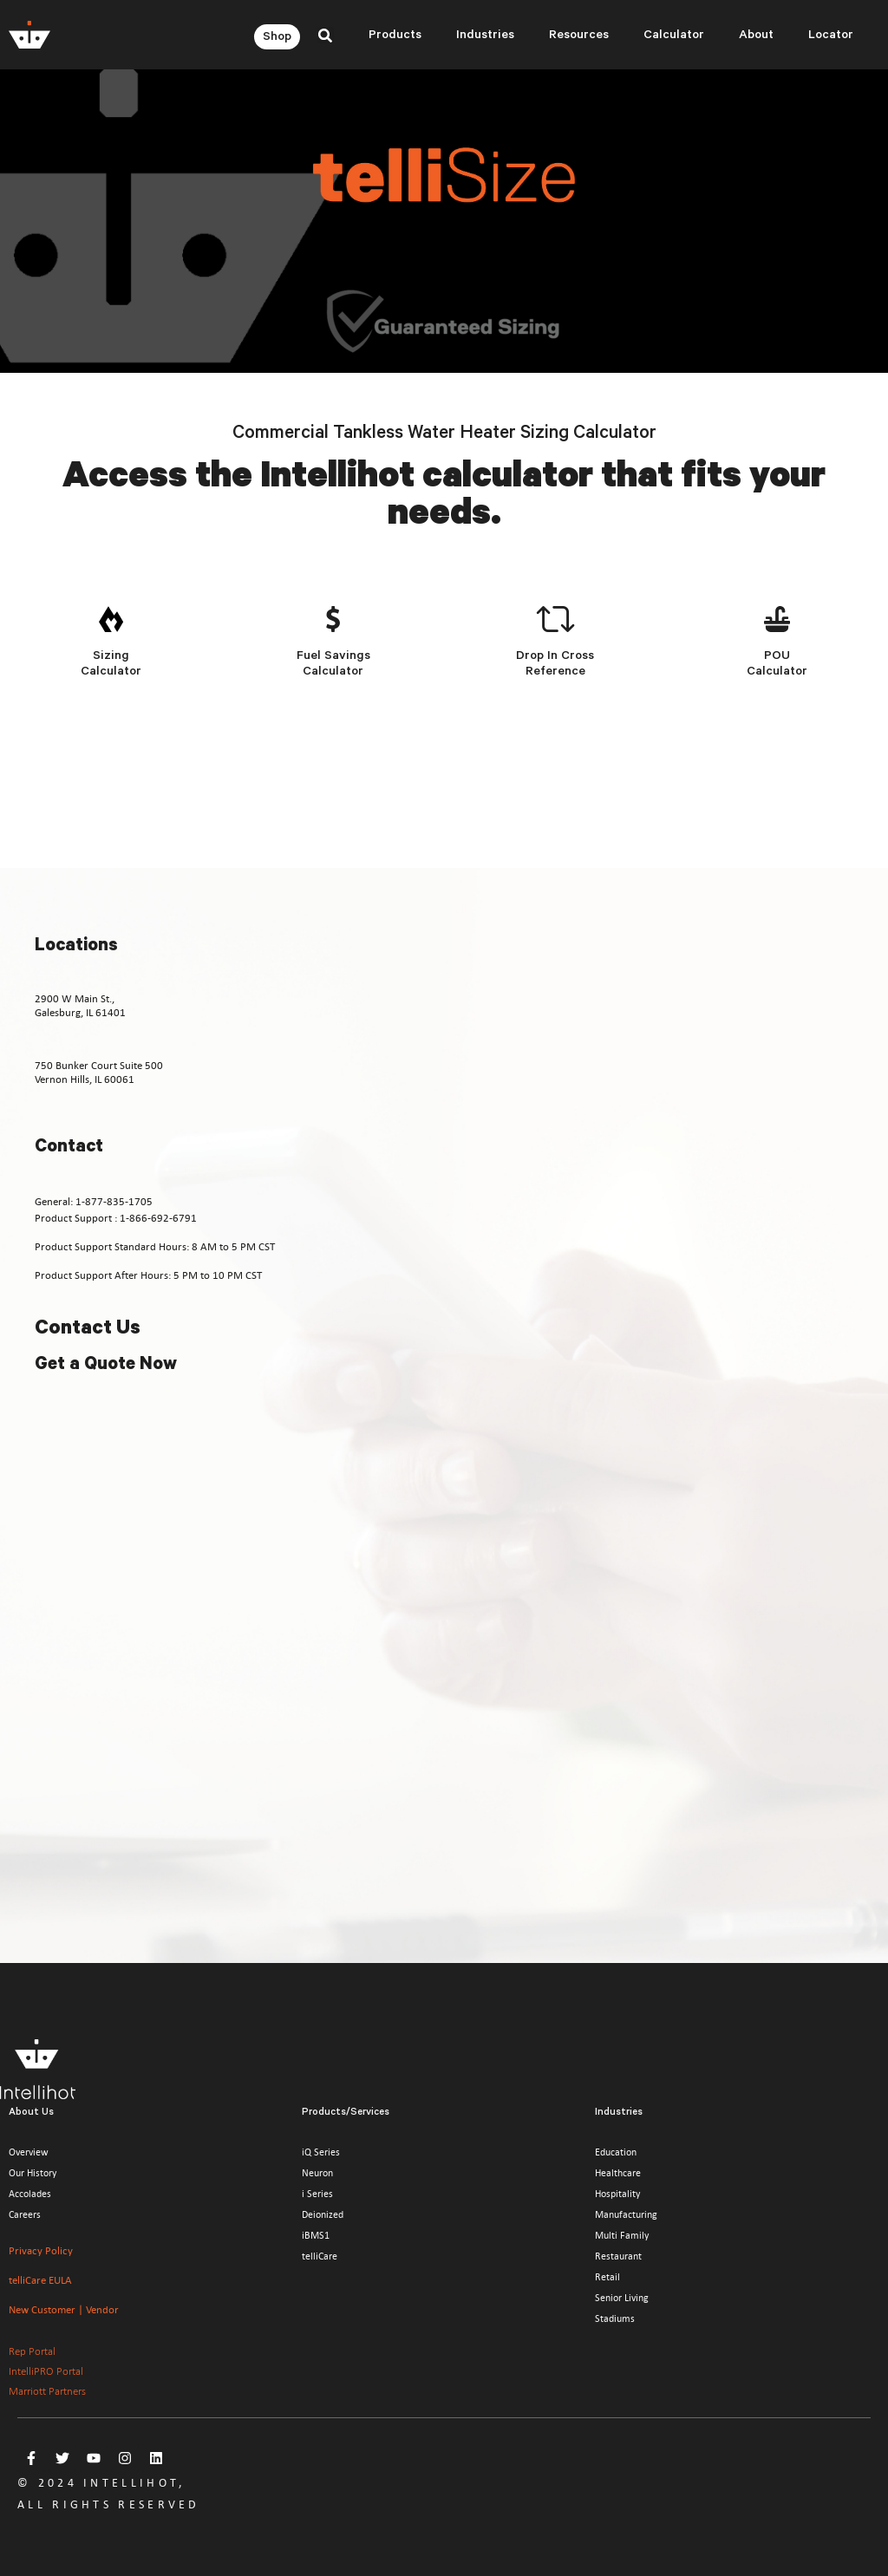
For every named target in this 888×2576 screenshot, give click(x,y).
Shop (277, 38)
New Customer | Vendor (64, 2309)
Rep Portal (32, 2351)
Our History (32, 2173)
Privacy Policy (41, 2250)
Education (616, 2152)
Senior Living (622, 2298)
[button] (325, 35)
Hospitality (617, 2194)
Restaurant (618, 2256)
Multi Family (622, 2235)
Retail (607, 2277)
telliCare (319, 2256)
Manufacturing (626, 2214)
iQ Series (321, 2152)
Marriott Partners (47, 2391)
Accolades (30, 2194)
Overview (29, 2152)
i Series (317, 2194)
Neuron (317, 2173)
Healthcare (618, 2173)
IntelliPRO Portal (46, 2371)
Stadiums (615, 2318)
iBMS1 (316, 2235)
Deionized (322, 2214)
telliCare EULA (40, 2279)
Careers (25, 2214)
